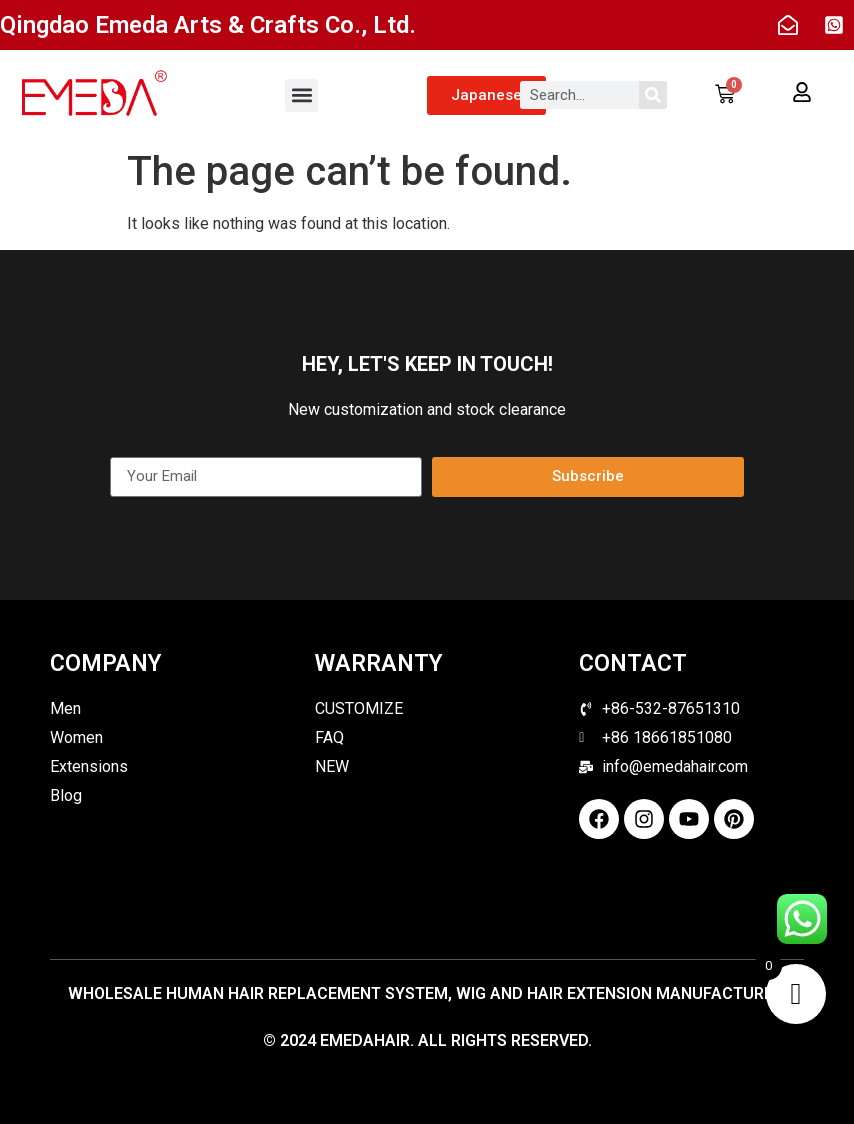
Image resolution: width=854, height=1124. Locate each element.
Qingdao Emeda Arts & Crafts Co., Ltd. (208, 25)
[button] (301, 95)
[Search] (653, 95)
